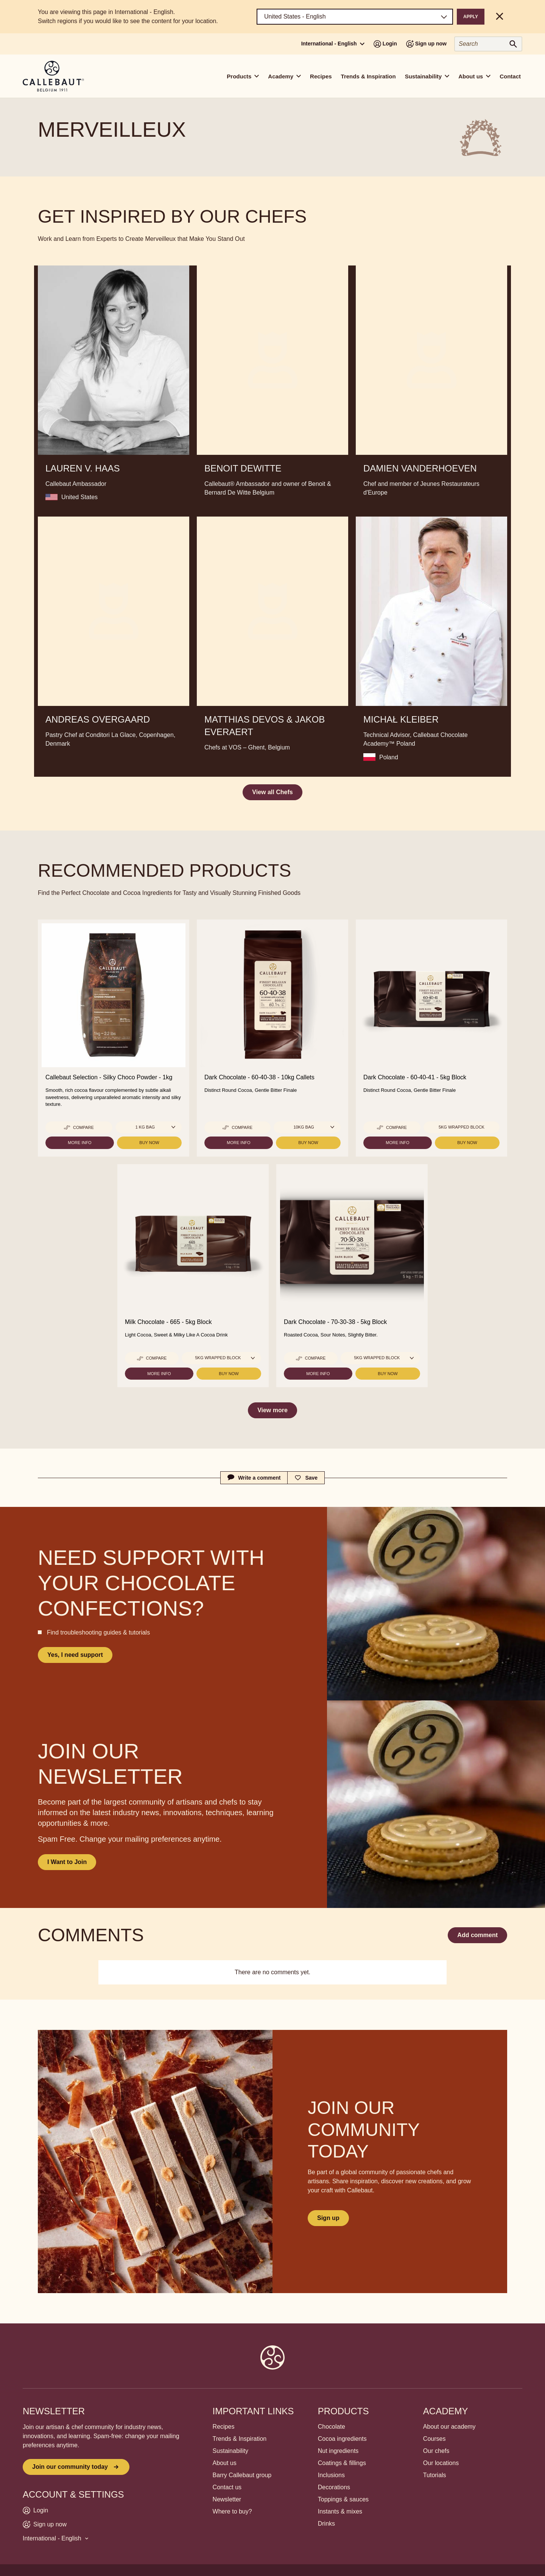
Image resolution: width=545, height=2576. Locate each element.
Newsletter (227, 2499)
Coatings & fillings (342, 2463)
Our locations (441, 2463)
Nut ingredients (338, 2451)
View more (272, 1410)
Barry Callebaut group (242, 2475)
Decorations (334, 2487)
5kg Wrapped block (461, 1127)
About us (225, 2463)
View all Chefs (272, 792)
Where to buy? (232, 2511)
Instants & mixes (340, 2511)
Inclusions (331, 2475)
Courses (434, 2438)
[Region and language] (355, 17)
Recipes (321, 76)
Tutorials (434, 2475)
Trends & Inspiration (368, 76)
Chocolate (331, 2426)
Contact (510, 76)
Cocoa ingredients (342, 2438)
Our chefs (436, 2451)
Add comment (477, 1935)
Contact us (227, 2487)
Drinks (326, 2523)
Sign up (328, 2218)
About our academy (449, 2426)
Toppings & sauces (343, 2499)
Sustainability (230, 2451)
